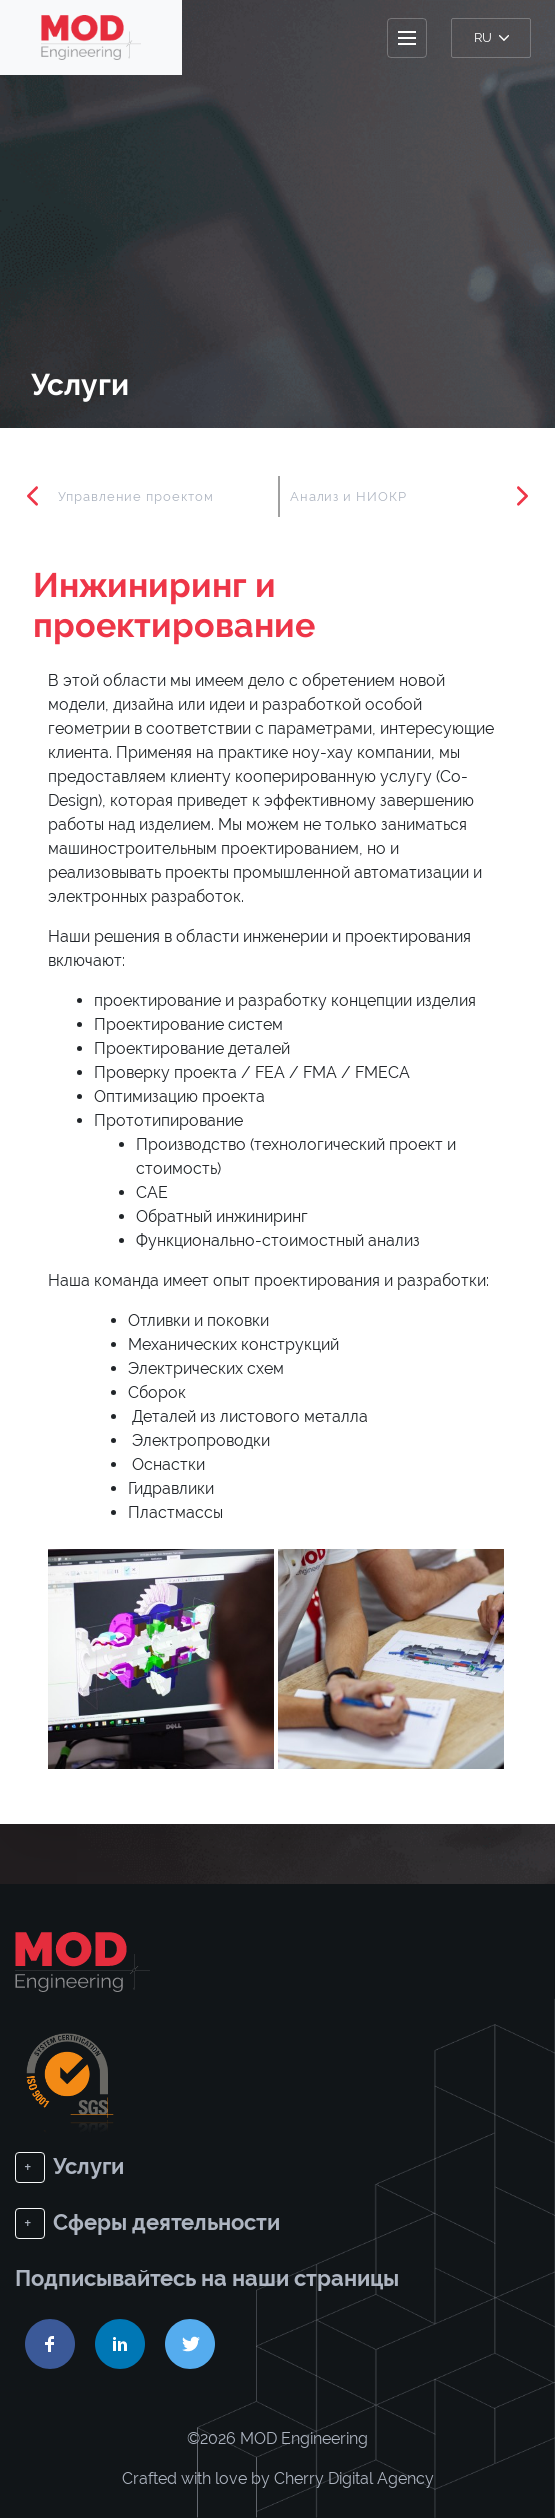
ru (491, 37)
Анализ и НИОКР (348, 496)
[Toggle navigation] (407, 38)
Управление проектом (136, 496)
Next (522, 496)
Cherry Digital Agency (354, 2478)
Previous (33, 496)
